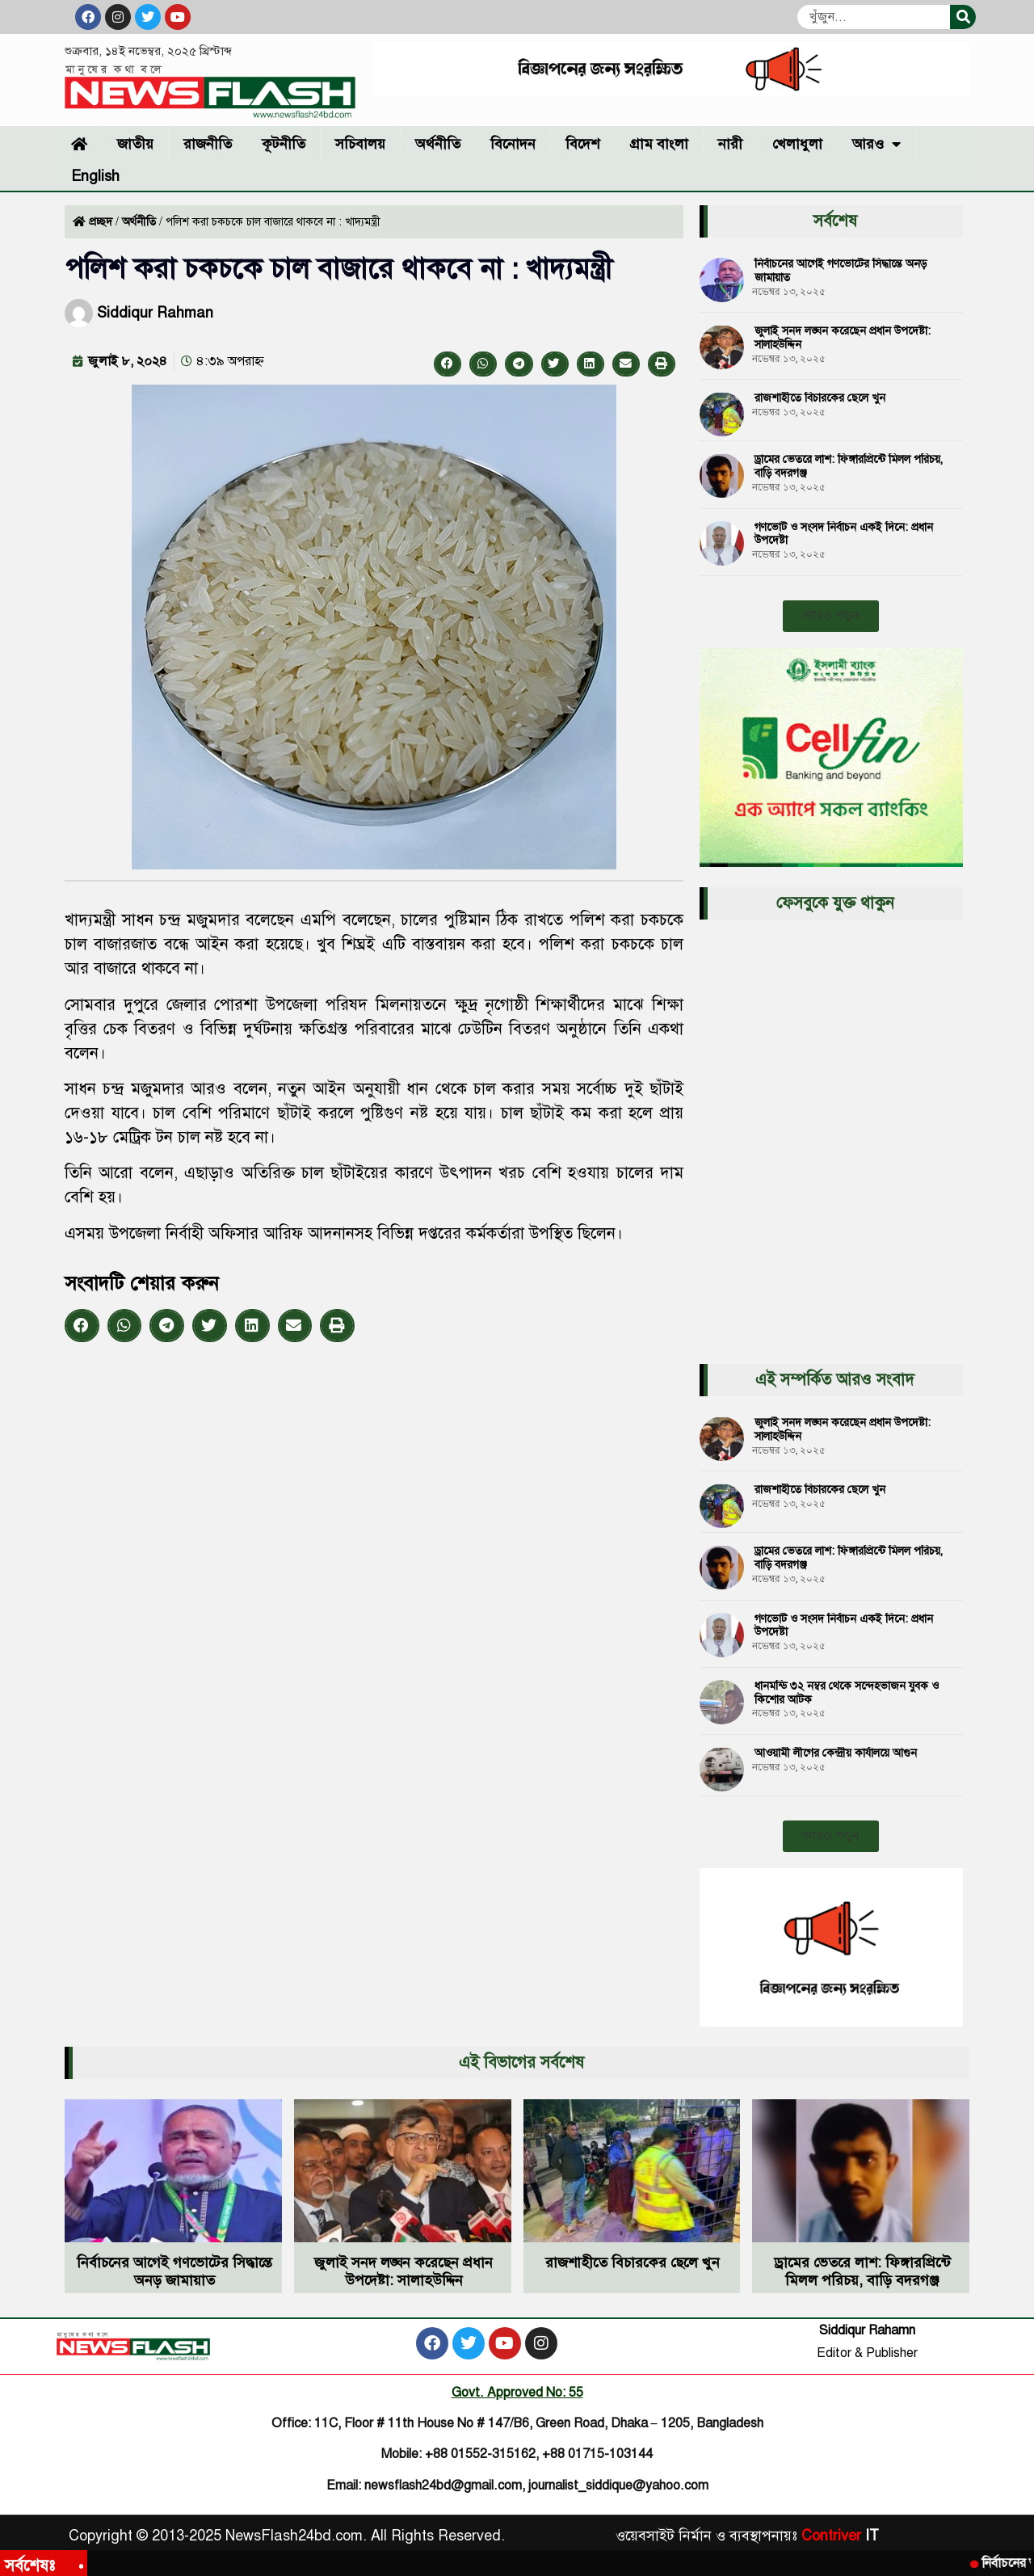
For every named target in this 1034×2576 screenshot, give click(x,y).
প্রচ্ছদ (100, 222)
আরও (876, 143)
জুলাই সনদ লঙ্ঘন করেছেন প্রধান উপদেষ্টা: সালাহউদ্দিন (842, 337)
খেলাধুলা (797, 144)
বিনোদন (513, 144)
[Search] (963, 17)
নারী (730, 144)
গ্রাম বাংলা (658, 144)
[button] (447, 364)
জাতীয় (135, 144)
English (95, 176)
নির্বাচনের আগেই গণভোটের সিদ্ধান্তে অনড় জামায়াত (840, 270)
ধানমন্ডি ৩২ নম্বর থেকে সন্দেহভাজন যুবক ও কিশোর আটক (846, 1693)
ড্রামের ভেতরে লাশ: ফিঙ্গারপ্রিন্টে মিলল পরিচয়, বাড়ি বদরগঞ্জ (848, 466)
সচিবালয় (360, 144)
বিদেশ (582, 144)
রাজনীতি (207, 144)
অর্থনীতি (437, 144)
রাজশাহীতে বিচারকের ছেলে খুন (819, 398)
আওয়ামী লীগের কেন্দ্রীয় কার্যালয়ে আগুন (835, 1753)
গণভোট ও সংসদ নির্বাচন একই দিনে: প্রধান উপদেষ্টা (843, 534)
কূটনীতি (283, 144)
